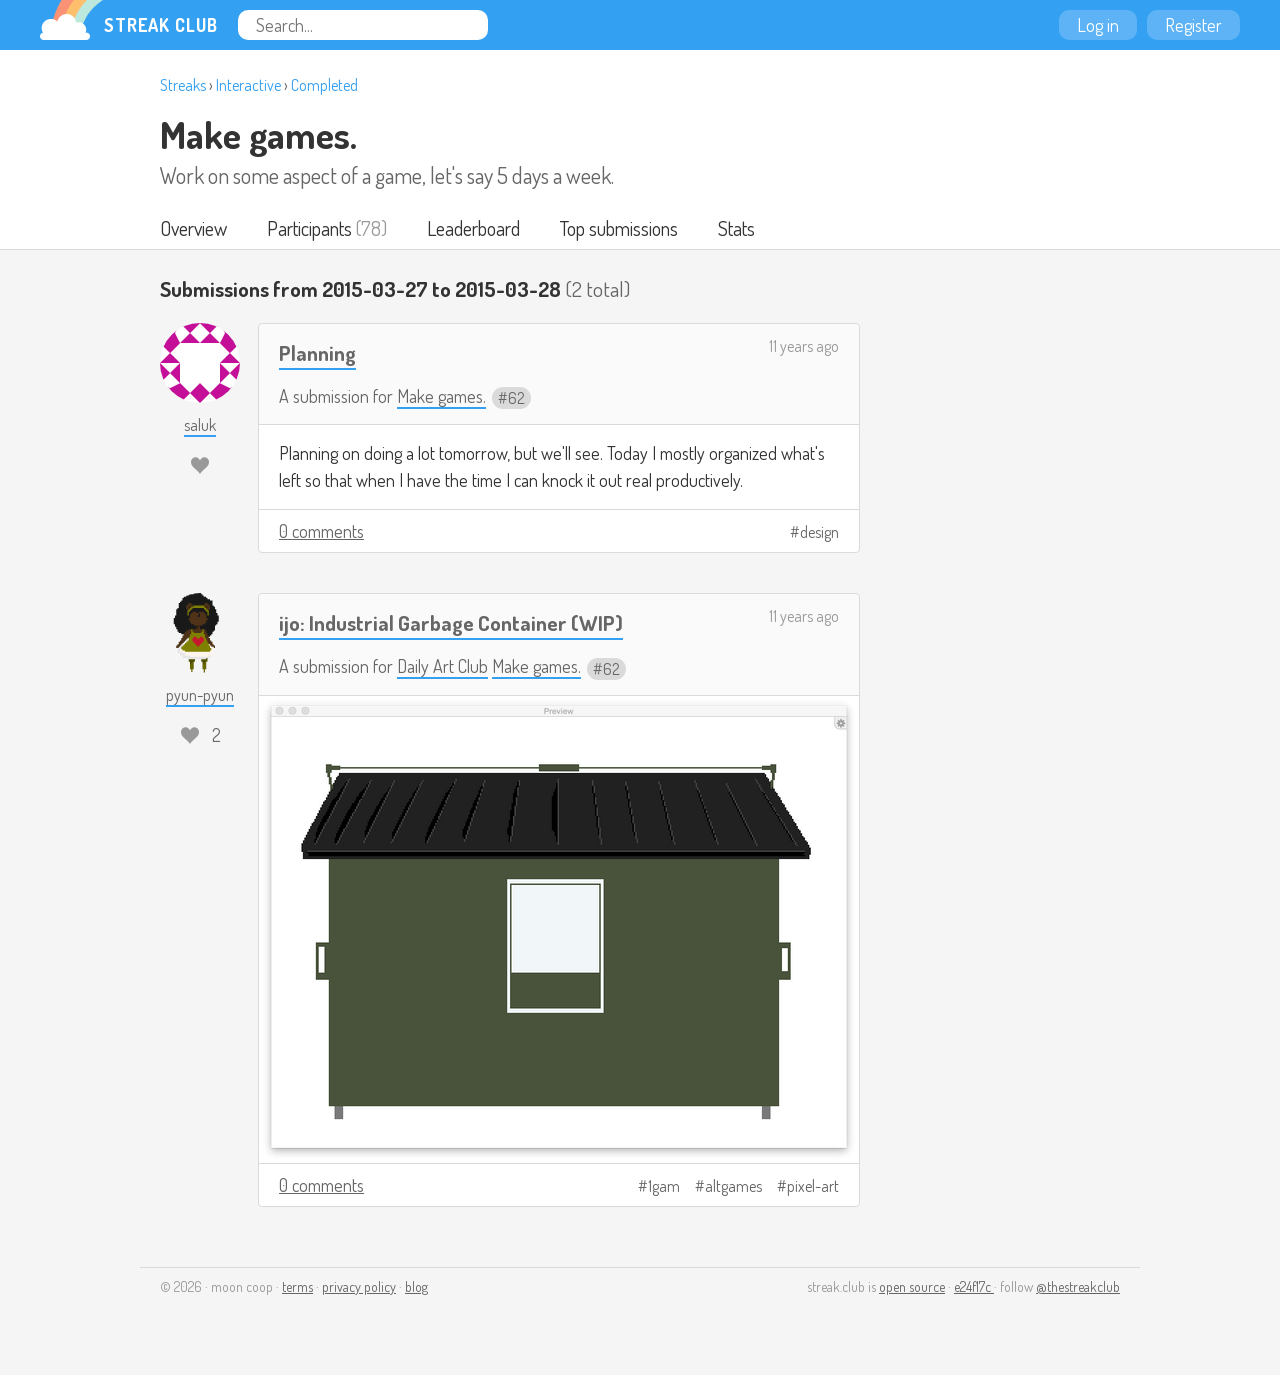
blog (416, 1286)
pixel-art (813, 1186)
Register (1193, 25)
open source (912, 1286)
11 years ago (804, 346)
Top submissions (619, 228)
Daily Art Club (442, 666)
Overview (193, 228)
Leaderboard (473, 228)
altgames (733, 1186)
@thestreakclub (1078, 1286)
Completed (324, 85)
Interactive (248, 85)
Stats (736, 228)
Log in (1098, 25)
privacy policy (359, 1286)
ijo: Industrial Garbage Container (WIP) (451, 622)
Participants (309, 228)
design (819, 532)
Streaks (183, 85)
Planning (317, 352)
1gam (664, 1186)
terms (297, 1286)
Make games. (258, 134)
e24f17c (974, 1286)
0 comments (321, 531)
